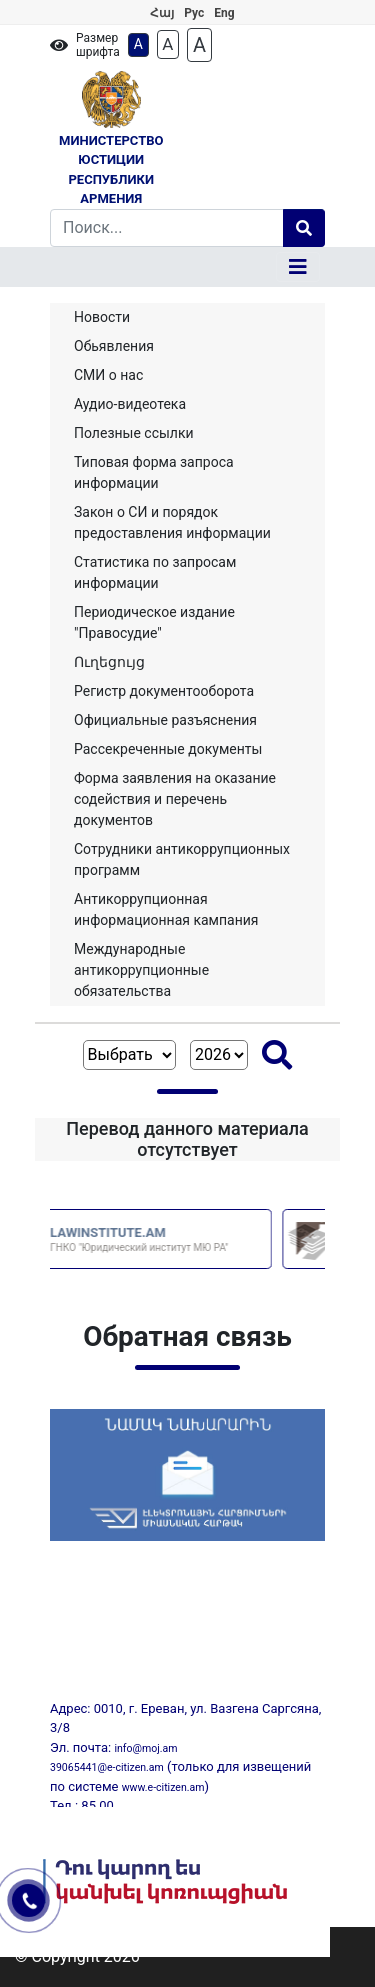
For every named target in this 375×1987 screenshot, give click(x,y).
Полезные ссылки (134, 433)
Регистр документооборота (164, 691)
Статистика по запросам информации (155, 572)
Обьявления (114, 346)
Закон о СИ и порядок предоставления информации (172, 522)
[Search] (167, 228)
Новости (102, 317)
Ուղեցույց (109, 662)
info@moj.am (145, 1748)
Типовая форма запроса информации (154, 472)
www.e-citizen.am (163, 1787)
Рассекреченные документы (168, 749)
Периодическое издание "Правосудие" (154, 622)
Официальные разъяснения (165, 720)
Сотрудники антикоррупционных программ (182, 859)
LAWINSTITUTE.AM (192, 1239)
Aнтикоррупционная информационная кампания (166, 909)
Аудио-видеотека (130, 404)
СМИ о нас (108, 375)
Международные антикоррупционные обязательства (141, 970)
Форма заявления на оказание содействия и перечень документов (175, 799)
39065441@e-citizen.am (107, 1767)
